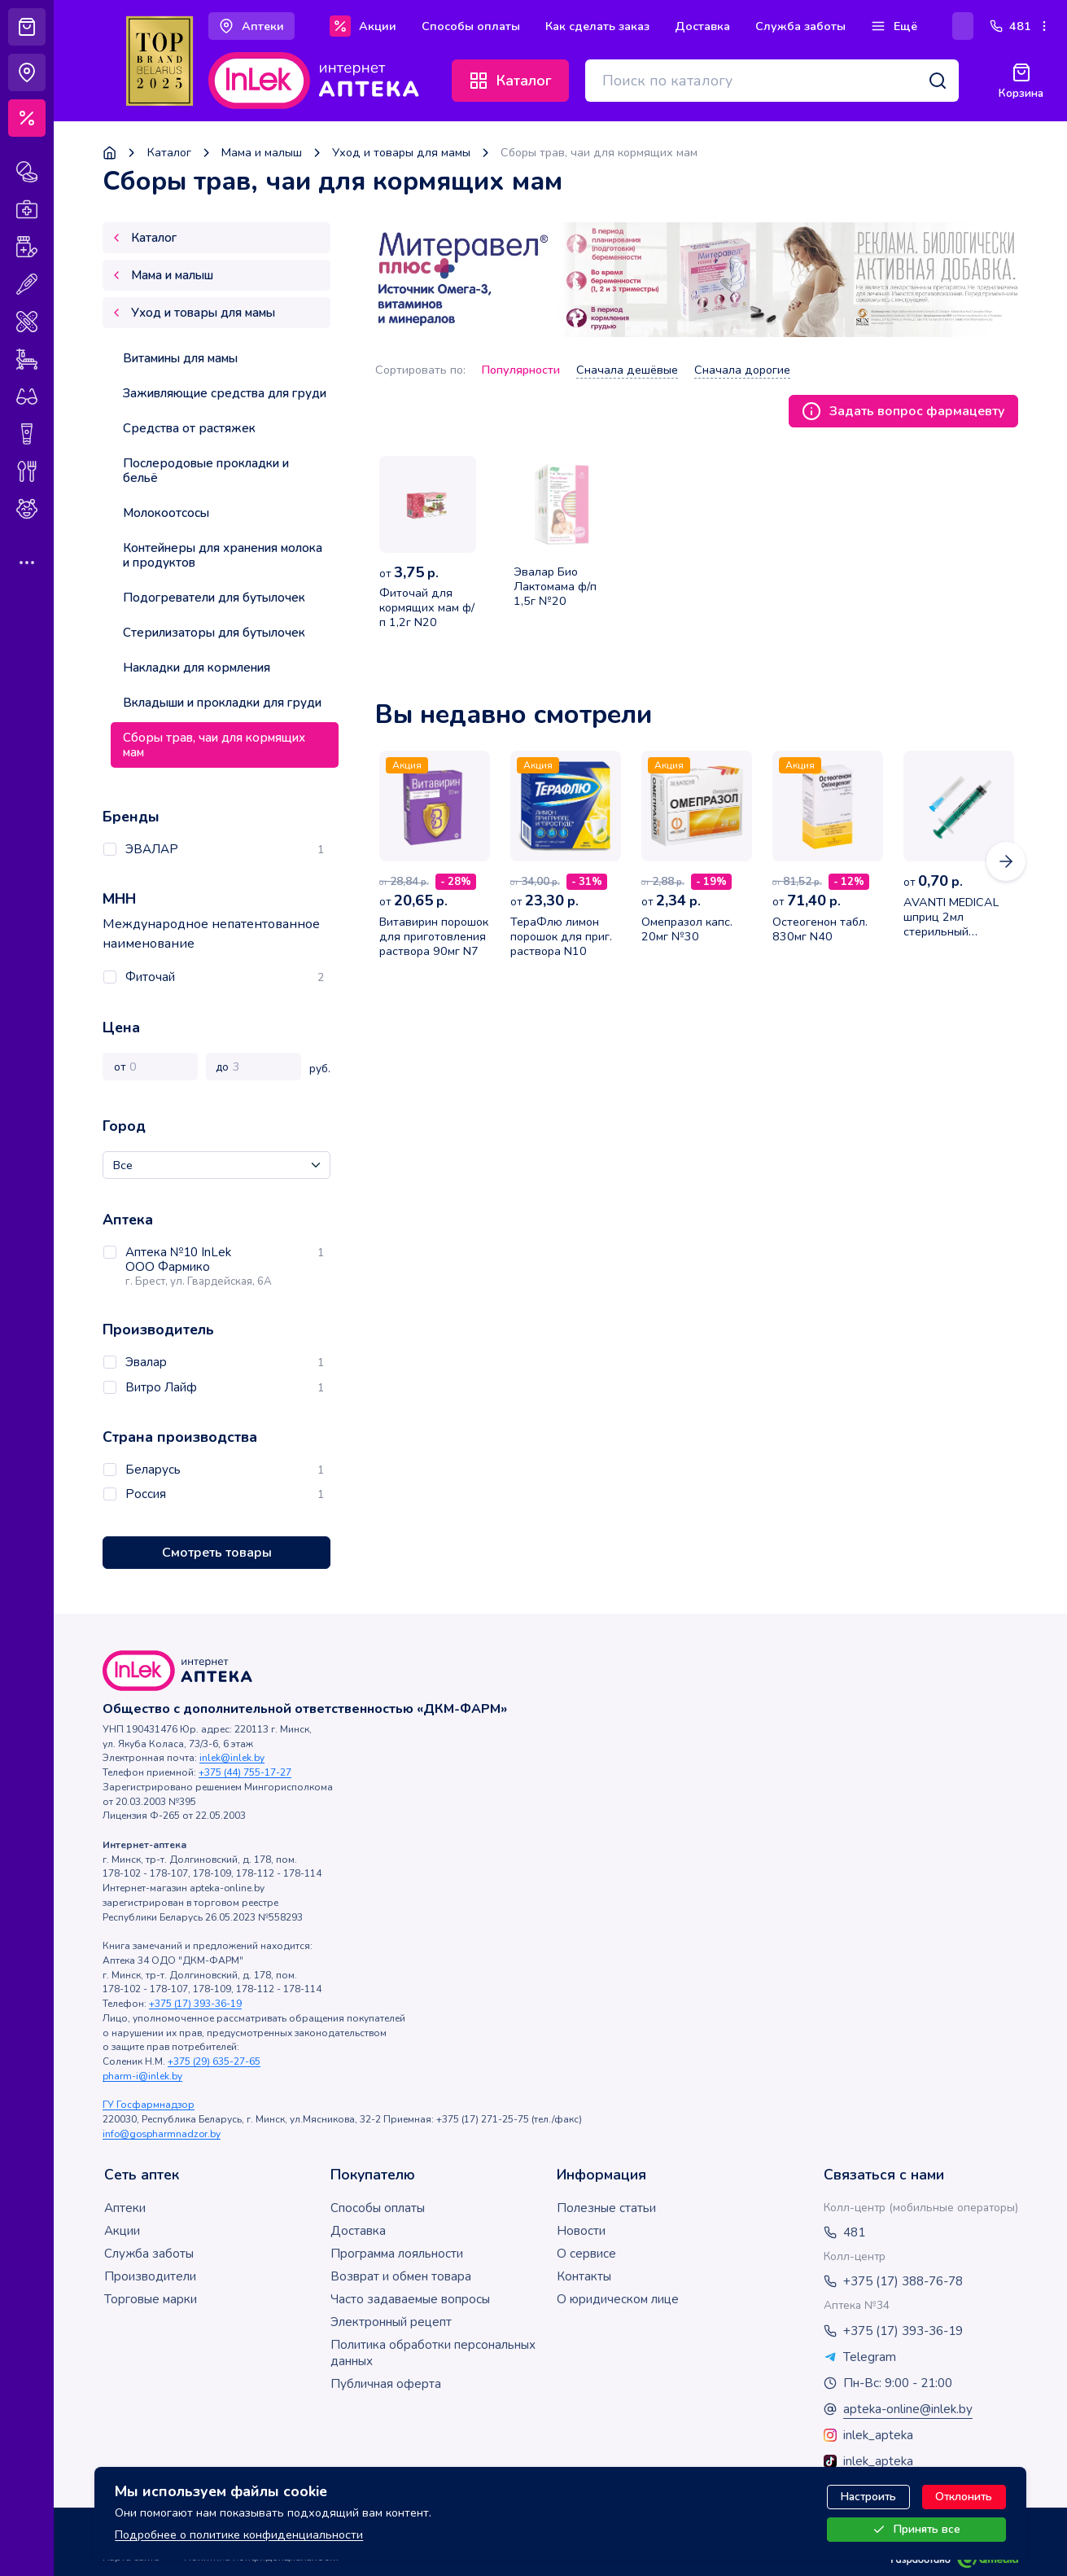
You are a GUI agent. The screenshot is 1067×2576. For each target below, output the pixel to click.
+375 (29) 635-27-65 (214, 2061)
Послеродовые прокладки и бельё (206, 470)
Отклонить (963, 2496)
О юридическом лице (618, 2299)
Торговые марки (150, 2299)
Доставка (358, 2231)
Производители (150, 2276)
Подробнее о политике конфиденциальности (239, 2534)
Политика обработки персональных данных (433, 2353)
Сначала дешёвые (627, 369)
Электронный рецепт (391, 2322)
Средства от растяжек (189, 428)
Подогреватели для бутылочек (214, 597)
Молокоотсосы (166, 513)
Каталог (169, 153)
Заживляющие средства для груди (224, 393)
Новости (581, 2231)
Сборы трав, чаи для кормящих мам (214, 744)
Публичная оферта (385, 2384)
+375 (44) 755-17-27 (245, 1772)
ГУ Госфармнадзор (149, 2104)
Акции (122, 2231)
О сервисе (586, 2253)
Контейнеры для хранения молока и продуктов (222, 555)
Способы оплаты (377, 2208)
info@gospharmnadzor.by (162, 2133)
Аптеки (125, 2208)
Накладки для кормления (196, 667)
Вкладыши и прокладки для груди (222, 702)
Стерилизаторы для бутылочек (214, 632)
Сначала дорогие (742, 369)
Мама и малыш (261, 153)
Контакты (584, 2276)
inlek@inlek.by (232, 1757)
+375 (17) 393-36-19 (195, 2003)
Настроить (868, 2496)
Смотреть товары (217, 1553)
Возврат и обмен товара (400, 2276)
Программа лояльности (396, 2253)
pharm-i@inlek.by (142, 2076)
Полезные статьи (606, 2208)
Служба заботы (149, 2253)
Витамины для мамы (180, 358)
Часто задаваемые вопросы (410, 2299)
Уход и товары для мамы (401, 153)
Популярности (521, 369)
